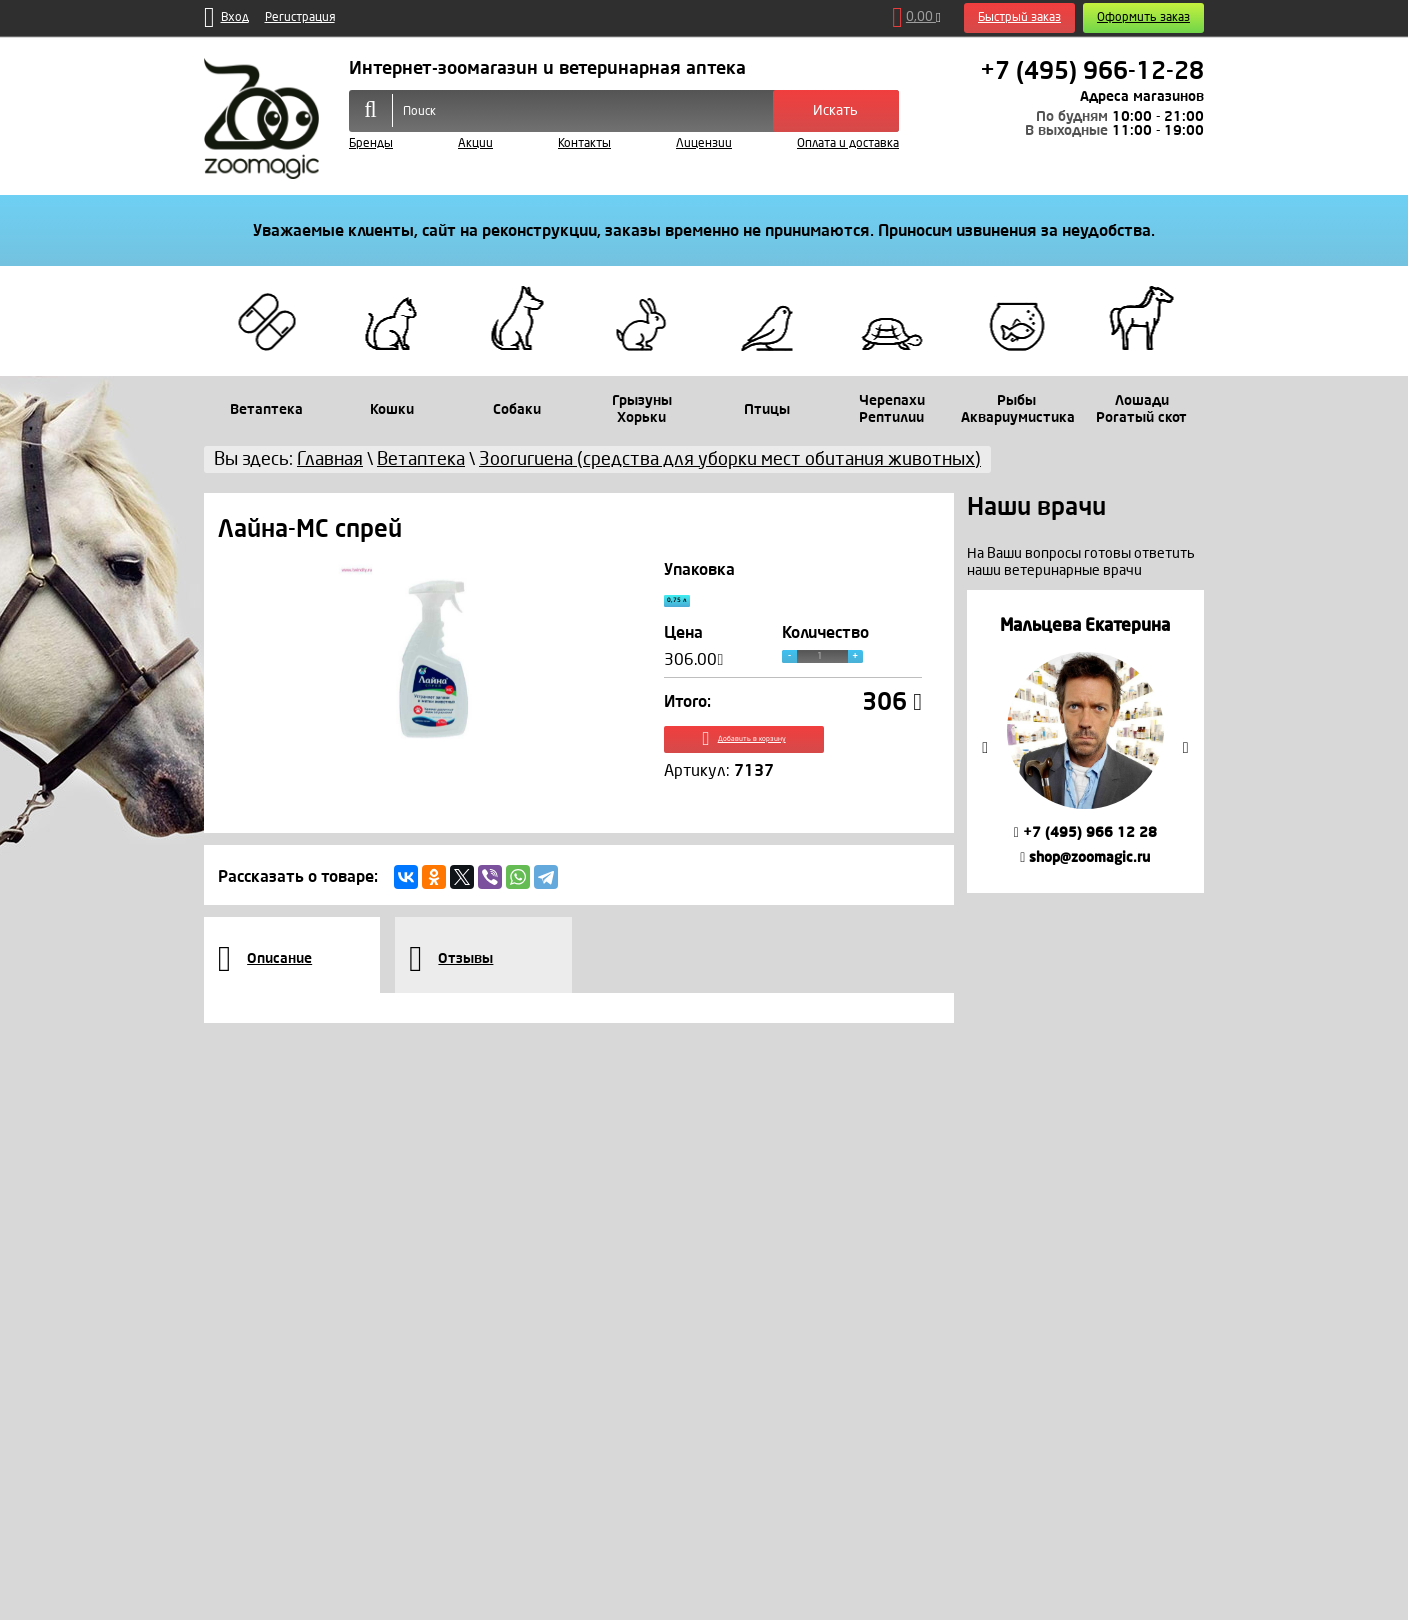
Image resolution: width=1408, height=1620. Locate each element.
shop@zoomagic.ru (1085, 857)
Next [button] (1186, 748)
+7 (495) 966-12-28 (1092, 71)
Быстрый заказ (1019, 17)
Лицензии (704, 143)
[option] (1085, 741)
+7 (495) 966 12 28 (1085, 832)
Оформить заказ (1143, 17)
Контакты (584, 143)
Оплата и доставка (848, 143)
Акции (475, 143)
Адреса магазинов (1142, 96)
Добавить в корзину (793, 758)
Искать (835, 110)
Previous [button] (985, 748)
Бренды (371, 143)
